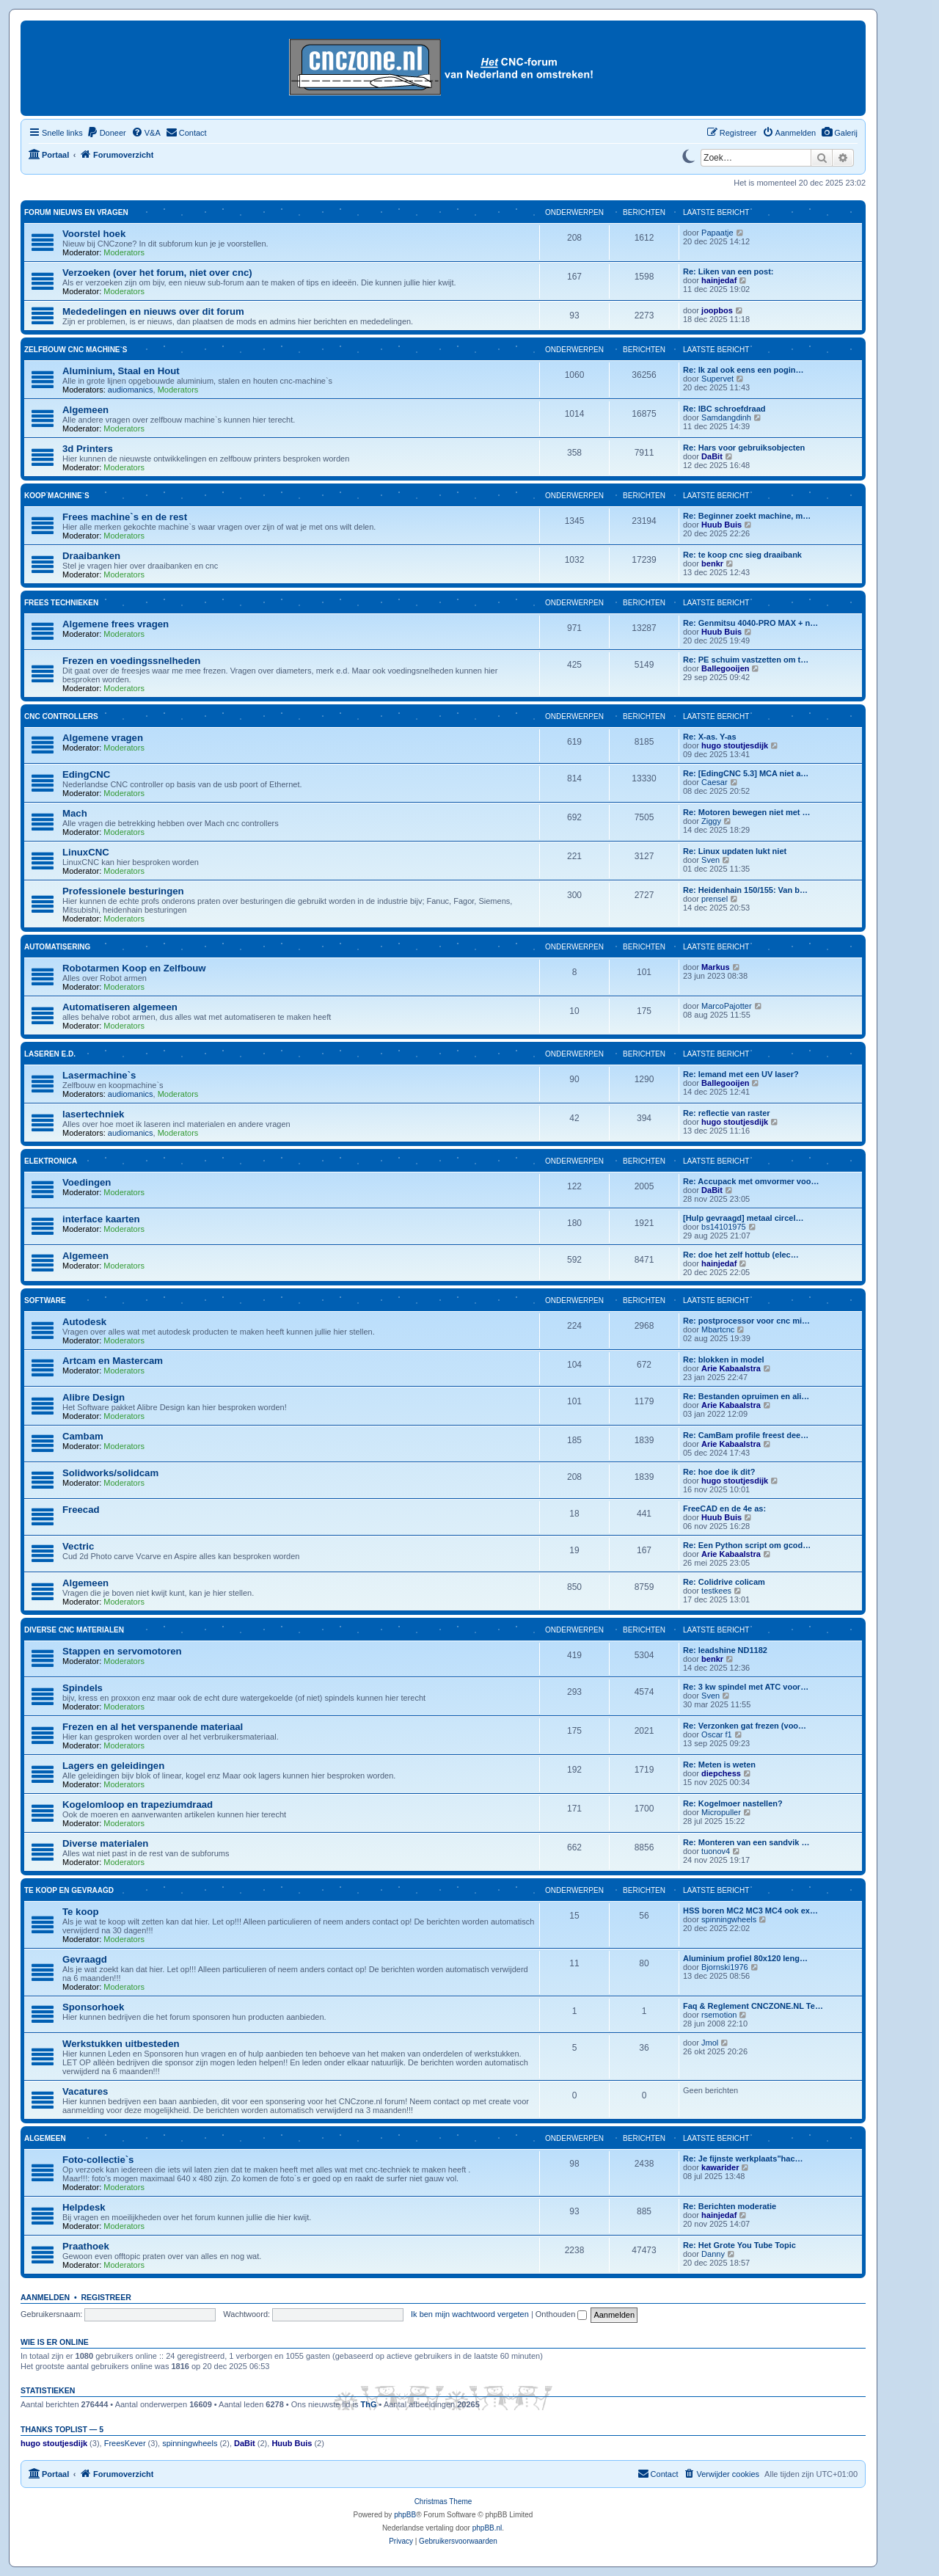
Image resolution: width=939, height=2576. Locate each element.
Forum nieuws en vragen (76, 212)
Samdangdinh (726, 417)
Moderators (124, 252)
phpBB (405, 2515)
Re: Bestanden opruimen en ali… (746, 1396)
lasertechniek (93, 1114)
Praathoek (85, 2246)
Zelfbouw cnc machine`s (76, 350)
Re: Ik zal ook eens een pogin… (743, 369)
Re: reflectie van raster (726, 1113)
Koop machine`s (56, 496)
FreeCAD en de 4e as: (724, 1508)
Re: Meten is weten (719, 1764)
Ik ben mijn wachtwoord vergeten (470, 2314)
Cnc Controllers (61, 716)
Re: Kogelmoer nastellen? (733, 1803)
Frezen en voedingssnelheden (131, 660)
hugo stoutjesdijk (734, 745)
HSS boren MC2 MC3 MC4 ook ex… (750, 1910)
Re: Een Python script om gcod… (747, 1545)
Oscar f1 (716, 1734)
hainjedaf (719, 280)
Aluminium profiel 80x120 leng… (745, 1958)
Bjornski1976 (724, 1967)
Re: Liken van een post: (728, 271)
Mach (74, 813)
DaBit (712, 456)
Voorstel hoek (93, 233)
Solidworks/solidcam (110, 1472)
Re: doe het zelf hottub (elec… (741, 1254)
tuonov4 (715, 1851)
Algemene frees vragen (115, 624)
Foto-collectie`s (98, 2159)
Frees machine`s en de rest (124, 516)
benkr (712, 563)
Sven (710, 859)
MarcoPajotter (726, 1005)
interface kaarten (101, 1219)
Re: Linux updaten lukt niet (734, 851)
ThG (369, 2404)
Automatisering (57, 947)
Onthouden (562, 2314)
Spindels (82, 1687)
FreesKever (125, 2443)
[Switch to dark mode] (688, 154)
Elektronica (50, 1161)
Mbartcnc (717, 1329)
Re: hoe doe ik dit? (719, 1471)
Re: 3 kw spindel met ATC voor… (745, 1686)
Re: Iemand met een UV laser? (741, 1074)
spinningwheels (728, 1919)
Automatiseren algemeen (120, 1006)
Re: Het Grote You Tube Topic (739, 2245)
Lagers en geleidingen (113, 1765)
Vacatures (85, 2091)
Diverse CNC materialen (74, 1630)
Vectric (78, 1546)
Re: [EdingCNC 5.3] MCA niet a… (745, 773)
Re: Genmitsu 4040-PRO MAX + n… (750, 623)
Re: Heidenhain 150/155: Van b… (745, 890)
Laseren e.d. (50, 1054)
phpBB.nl (487, 2528)
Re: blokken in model (723, 1359)
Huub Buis (721, 524)
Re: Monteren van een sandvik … (746, 1842)
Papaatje (717, 232)
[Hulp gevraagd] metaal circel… (743, 1218)
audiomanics (130, 389)
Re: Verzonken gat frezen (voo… (744, 1725)
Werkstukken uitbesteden (121, 2043)
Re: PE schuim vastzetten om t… (745, 659)
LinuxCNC (85, 852)
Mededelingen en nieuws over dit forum (153, 311)
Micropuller (721, 1812)
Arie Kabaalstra (731, 1368)
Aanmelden (45, 2297)
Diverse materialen (105, 1843)
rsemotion (719, 2014)
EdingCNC (86, 774)
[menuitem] (839, 133)
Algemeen (85, 409)
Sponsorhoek (93, 2007)
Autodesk (84, 1321)
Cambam (82, 1436)
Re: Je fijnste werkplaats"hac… (743, 2158)
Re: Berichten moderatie (729, 2206)
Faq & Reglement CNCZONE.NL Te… (753, 2006)
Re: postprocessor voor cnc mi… (746, 1320)
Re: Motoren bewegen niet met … (747, 812)
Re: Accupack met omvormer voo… (751, 1181)
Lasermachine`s (99, 1075)
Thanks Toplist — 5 (62, 2429)
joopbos (717, 310)
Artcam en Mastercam (112, 1360)
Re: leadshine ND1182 (725, 1650)
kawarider (720, 2167)
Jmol (709, 2042)
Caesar (714, 782)
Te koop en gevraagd (69, 1890)
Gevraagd (84, 1959)
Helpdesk (84, 2207)
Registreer (106, 2297)
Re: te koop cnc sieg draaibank (742, 554)
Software (45, 1300)
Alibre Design (93, 1397)
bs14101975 (723, 1226)
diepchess (721, 1773)
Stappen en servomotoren (122, 1651)
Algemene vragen (102, 737)
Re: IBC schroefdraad (724, 408)
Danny (713, 2254)
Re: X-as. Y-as (710, 736)
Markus (715, 967)
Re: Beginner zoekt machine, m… (747, 515)
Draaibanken (91, 555)
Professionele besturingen (123, 891)
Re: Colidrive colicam (724, 1581)
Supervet (717, 378)
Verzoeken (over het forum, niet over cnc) (157, 272)
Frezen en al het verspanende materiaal (152, 1726)
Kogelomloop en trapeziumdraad (137, 1804)
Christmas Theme (443, 2501)
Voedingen (86, 1182)
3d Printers (87, 448)
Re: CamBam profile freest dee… (745, 1435)
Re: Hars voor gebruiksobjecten (744, 447)
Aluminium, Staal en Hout (121, 370)
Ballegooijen (725, 668)
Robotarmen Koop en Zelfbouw (134, 968)
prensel (714, 898)
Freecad (81, 1509)
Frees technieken (61, 603)
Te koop (80, 1911)
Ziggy (711, 821)
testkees (716, 1590)
